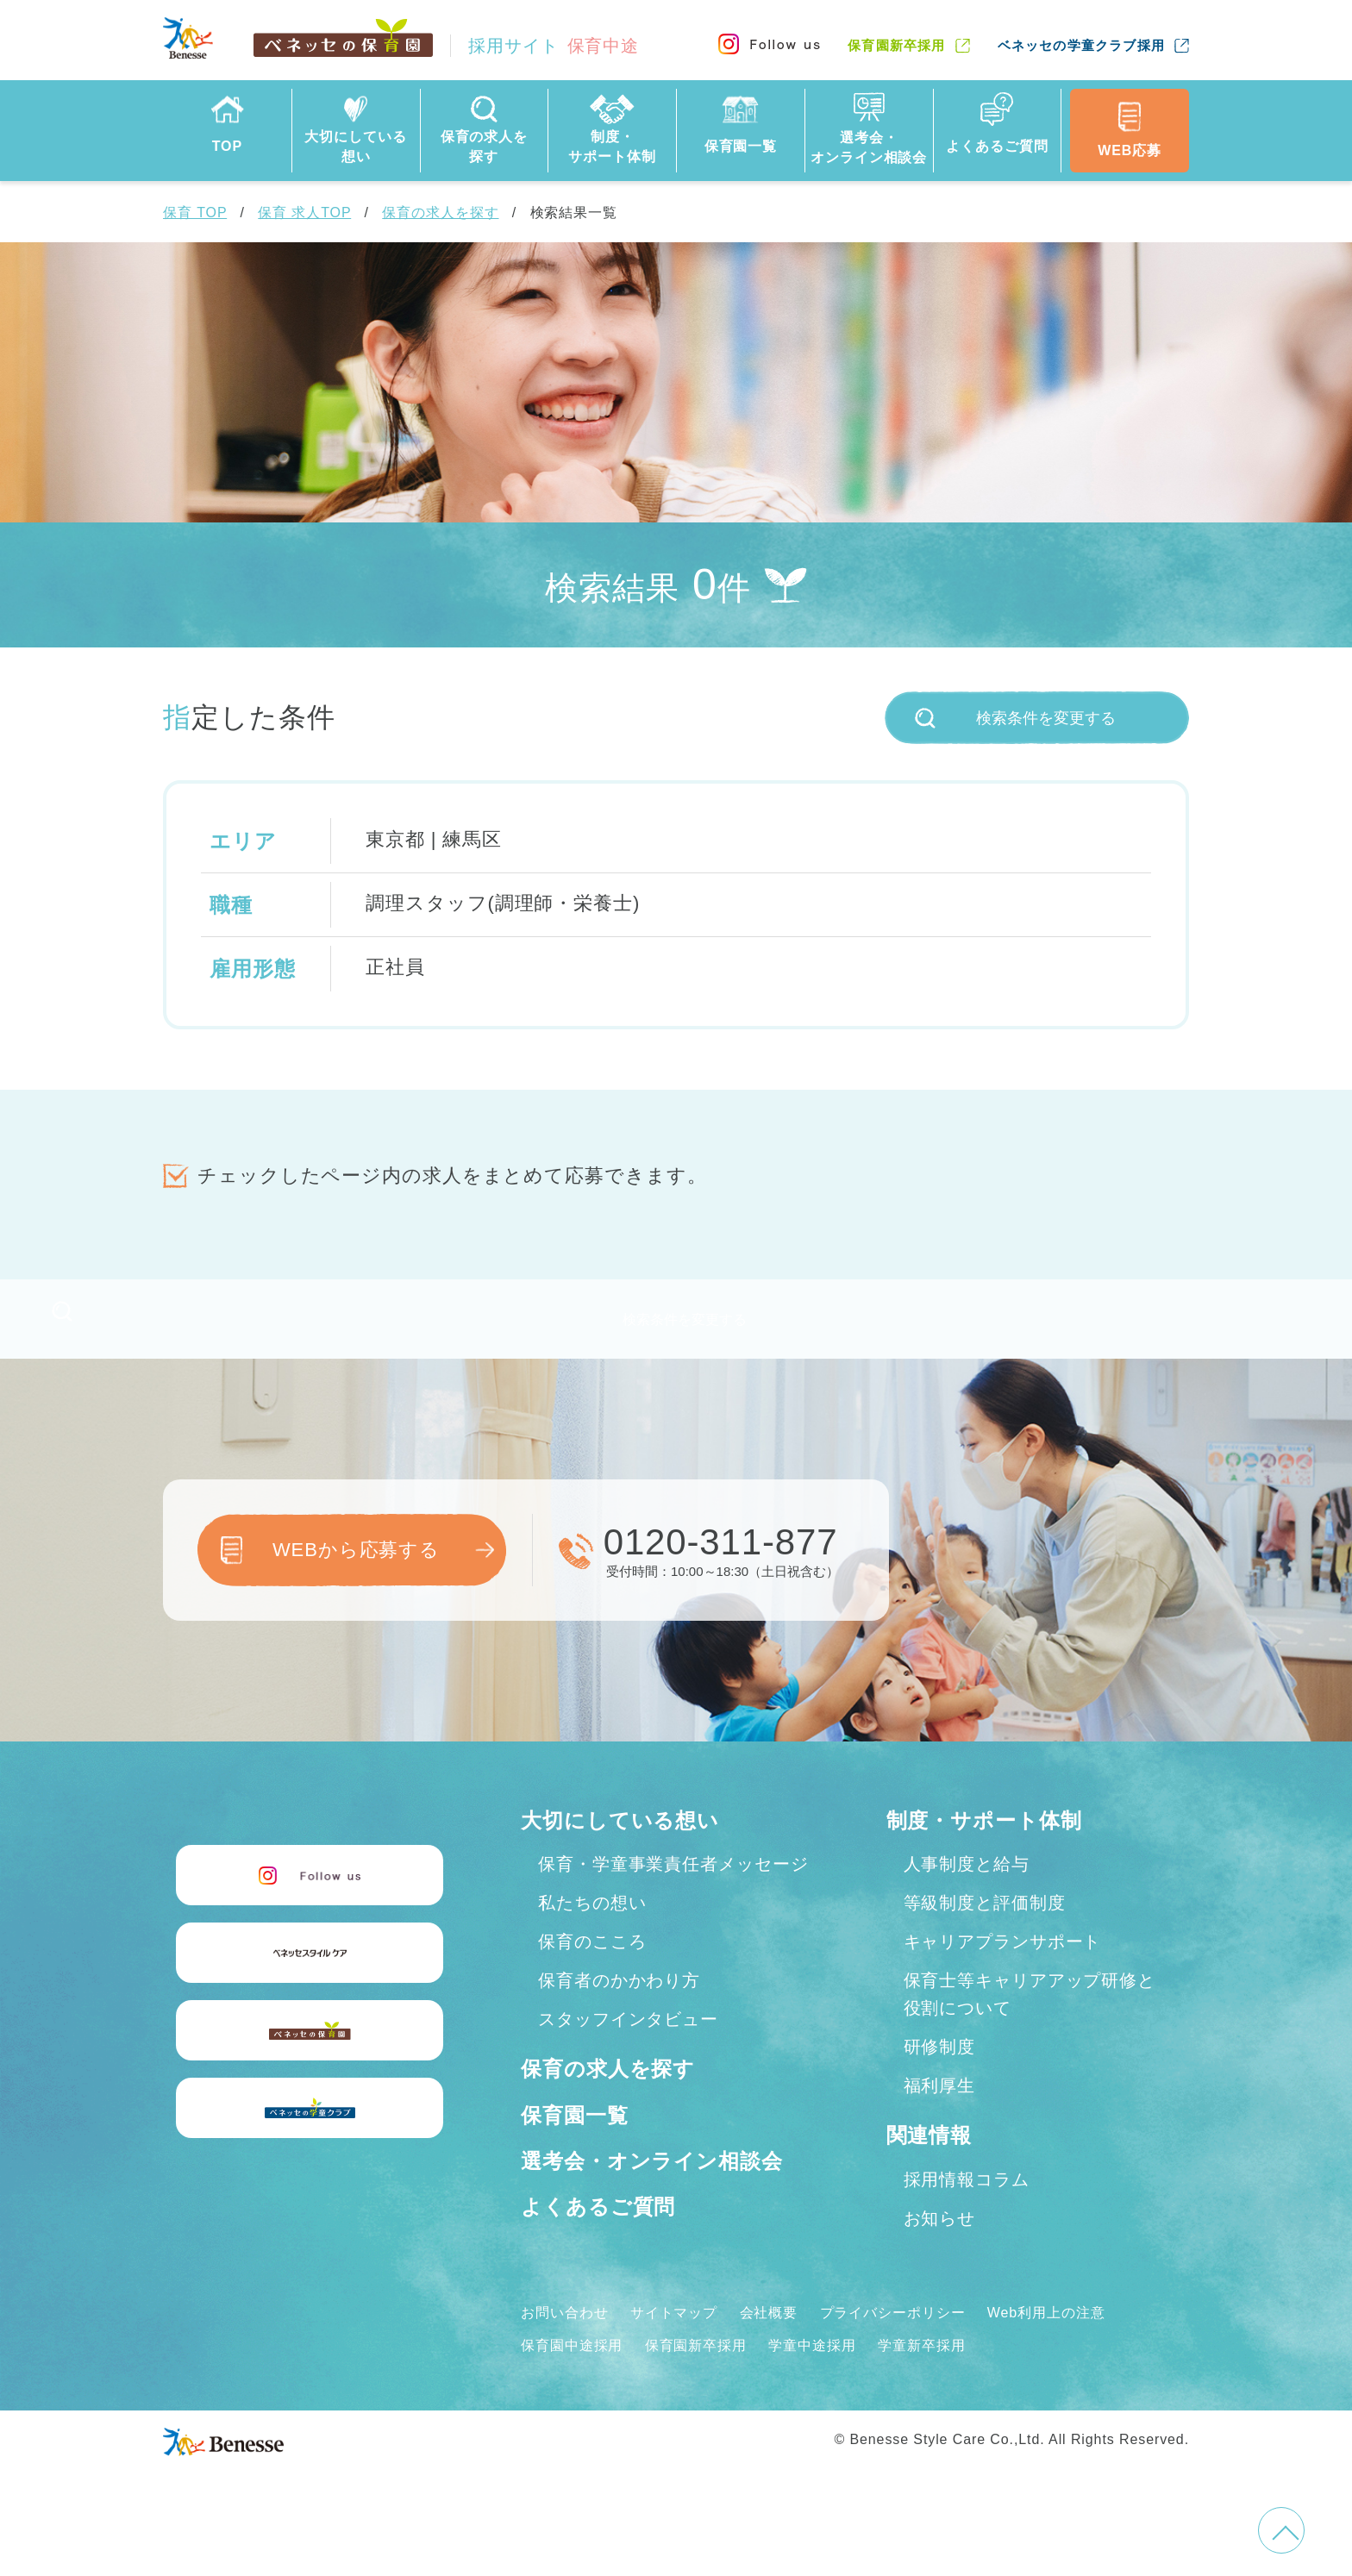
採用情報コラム (967, 2206)
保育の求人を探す (440, 212)
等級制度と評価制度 (985, 1930)
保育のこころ (592, 1969)
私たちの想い (592, 1930)
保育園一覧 (575, 2142)
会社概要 (769, 2339)
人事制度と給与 (967, 1891)
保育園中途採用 (572, 2373)
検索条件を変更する (1015, 718)
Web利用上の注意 (1046, 2339)
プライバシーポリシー (893, 2339)
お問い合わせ (564, 2339)
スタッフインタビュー (628, 2046)
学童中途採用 (811, 2373)
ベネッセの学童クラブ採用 (1081, 45)
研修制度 (940, 2074)
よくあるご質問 (598, 2234)
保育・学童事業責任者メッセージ (673, 1891)
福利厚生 (940, 2113)
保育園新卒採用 (896, 45)
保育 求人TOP (304, 212)
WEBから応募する (356, 1577)
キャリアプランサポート (1003, 1969)
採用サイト (553, 45)
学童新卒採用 (921, 2373)
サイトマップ (673, 2339)
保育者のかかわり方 (619, 2007)
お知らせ (940, 2244)
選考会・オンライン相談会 (652, 2187)
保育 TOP (195, 212)
